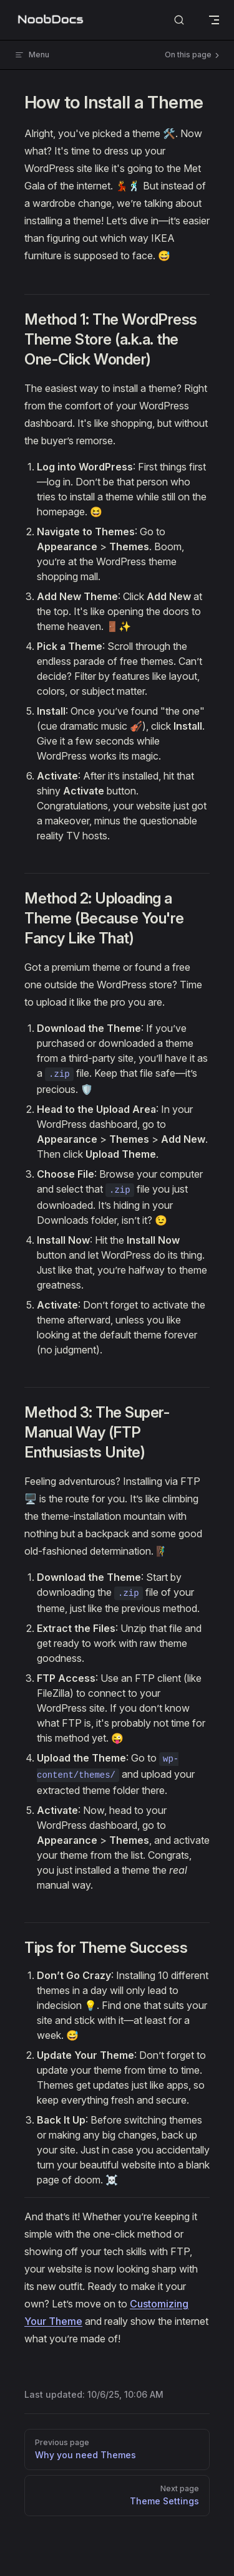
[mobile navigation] (214, 20)
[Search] (179, 20)
